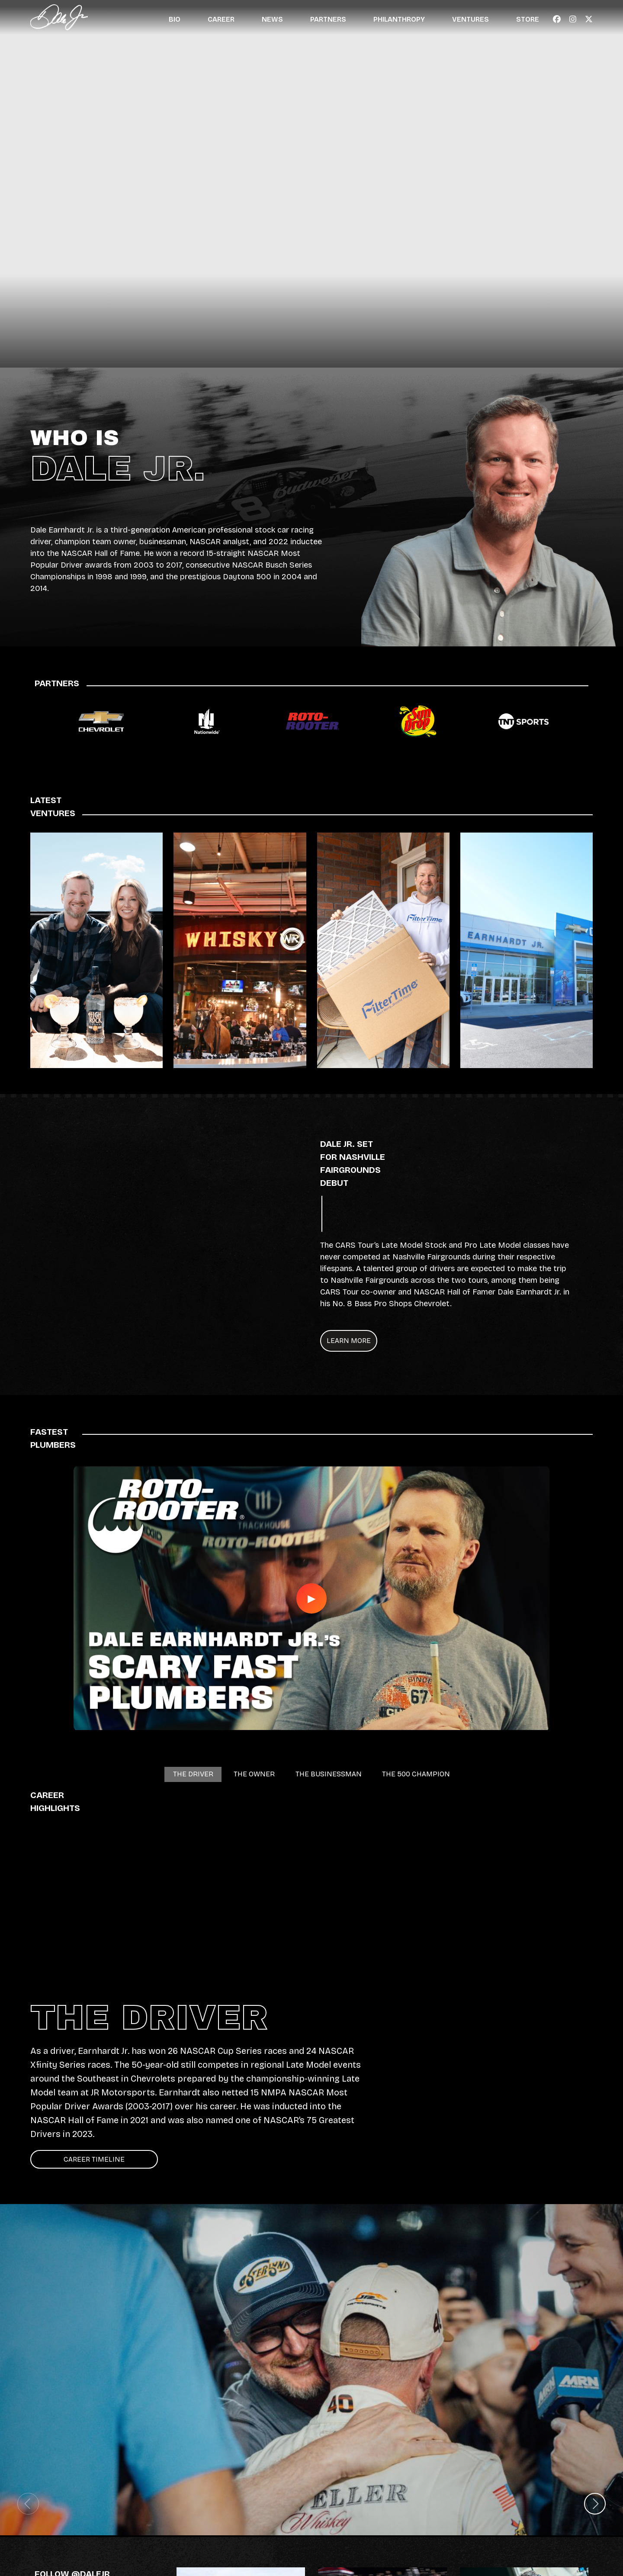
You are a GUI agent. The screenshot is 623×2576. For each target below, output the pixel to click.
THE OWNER (244, 1777)
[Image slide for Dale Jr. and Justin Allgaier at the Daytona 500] (311, 2369)
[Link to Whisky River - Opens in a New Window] (239, 950)
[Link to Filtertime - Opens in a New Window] (383, 950)
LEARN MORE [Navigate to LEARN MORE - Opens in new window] (375, 1340)
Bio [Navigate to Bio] (174, 19)
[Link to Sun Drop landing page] (418, 721)
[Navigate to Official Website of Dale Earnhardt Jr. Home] (59, 17)
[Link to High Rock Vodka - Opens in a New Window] (96, 950)
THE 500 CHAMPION (429, 1777)
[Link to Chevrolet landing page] (101, 721)
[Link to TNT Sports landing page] (523, 721)
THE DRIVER (177, 1777)
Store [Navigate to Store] (527, 19)
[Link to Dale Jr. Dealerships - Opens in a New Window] (526, 950)
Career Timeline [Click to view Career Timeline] (94, 2159)
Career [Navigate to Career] (221, 19)
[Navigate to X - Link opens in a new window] (589, 19)
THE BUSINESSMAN (328, 1777)
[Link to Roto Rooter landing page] (312, 721)
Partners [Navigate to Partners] (328, 19)
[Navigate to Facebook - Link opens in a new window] (557, 19)
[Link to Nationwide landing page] (207, 721)
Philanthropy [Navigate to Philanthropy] (399, 19)
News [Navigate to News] (272, 19)
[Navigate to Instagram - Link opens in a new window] (572, 19)
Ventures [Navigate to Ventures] (470, 19)
